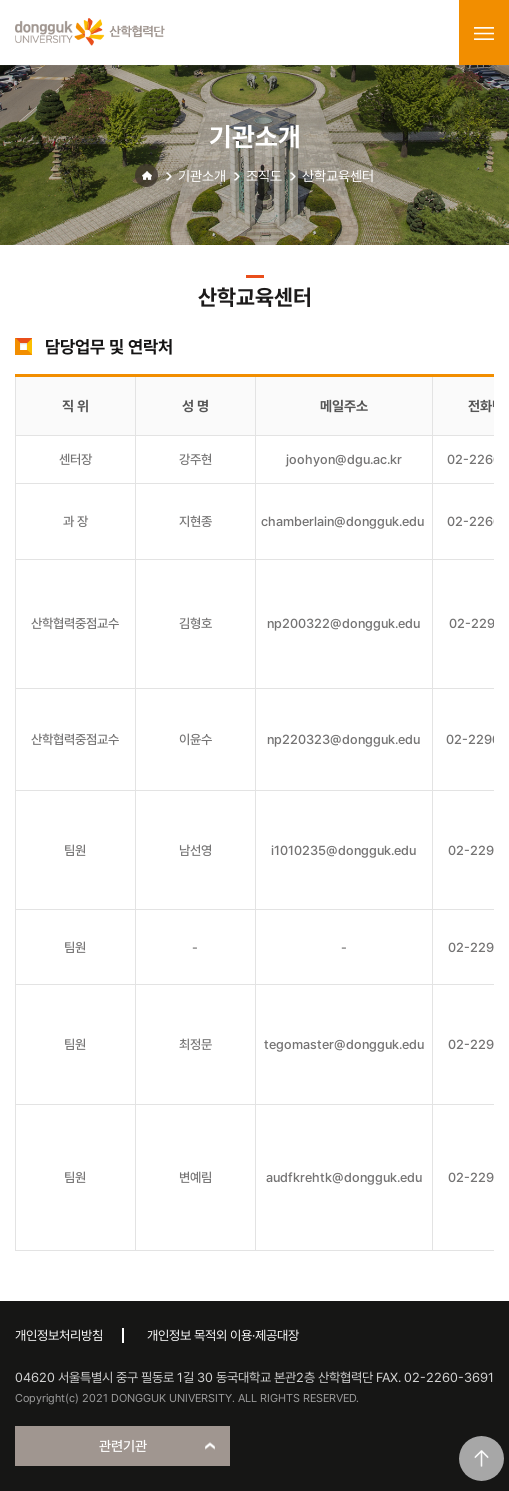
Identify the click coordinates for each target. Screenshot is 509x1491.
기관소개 (202, 176)
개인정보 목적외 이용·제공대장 (223, 1335)
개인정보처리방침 (59, 1335)
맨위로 (481, 1458)
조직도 (264, 176)
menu (484, 33)
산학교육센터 (338, 176)
